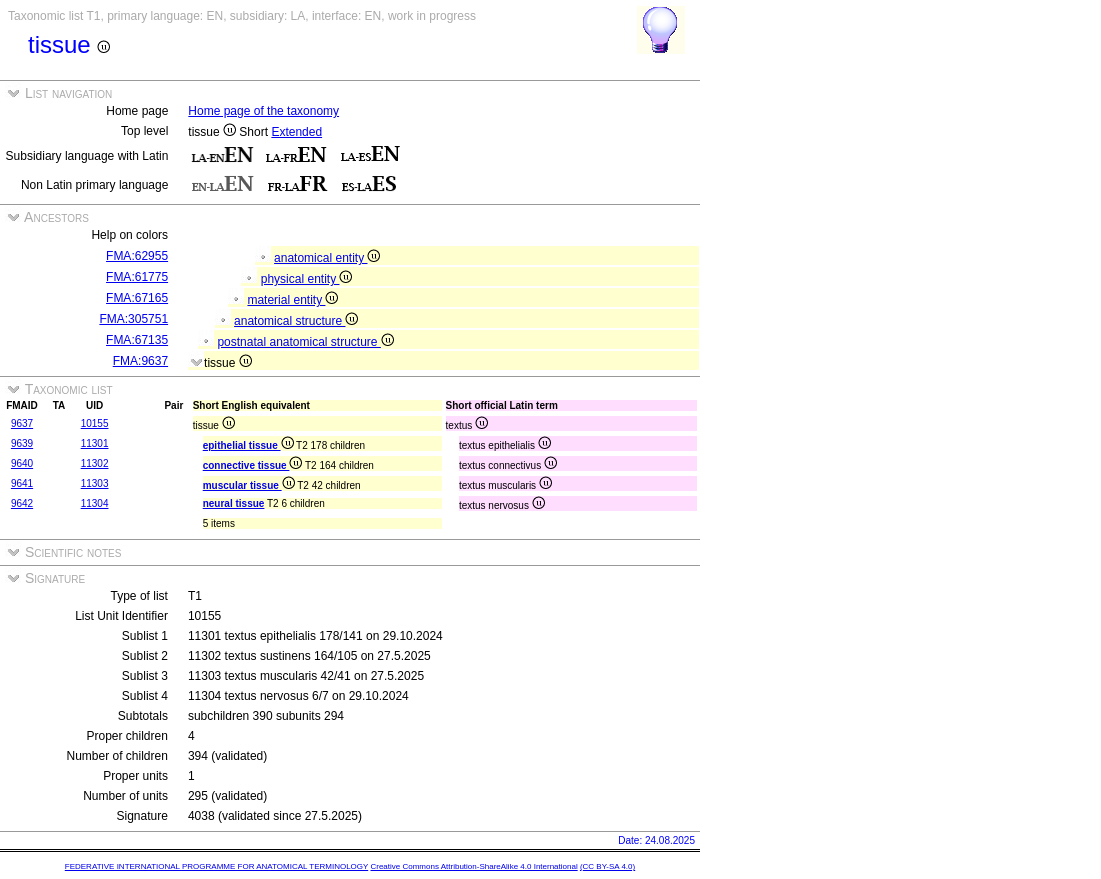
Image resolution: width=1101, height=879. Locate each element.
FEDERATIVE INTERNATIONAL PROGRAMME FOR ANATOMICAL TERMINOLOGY (216, 866)
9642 (22, 503)
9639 (22, 443)
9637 (22, 423)
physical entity (307, 279)
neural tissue (234, 503)
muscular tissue (249, 485)
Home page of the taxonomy (263, 111)
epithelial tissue (248, 445)
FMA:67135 (137, 340)
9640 (22, 463)
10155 (95, 423)
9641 (22, 483)
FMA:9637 (140, 361)
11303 (95, 483)
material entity (292, 300)
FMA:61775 (137, 277)
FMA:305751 (133, 319)
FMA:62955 (137, 256)
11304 (95, 503)
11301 (95, 443)
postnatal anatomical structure (305, 342)
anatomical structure (296, 321)
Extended (296, 132)
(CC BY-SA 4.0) (607, 866)
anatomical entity (327, 258)
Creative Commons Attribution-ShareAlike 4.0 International (473, 866)
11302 (95, 463)
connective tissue (253, 465)
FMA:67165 (137, 298)
